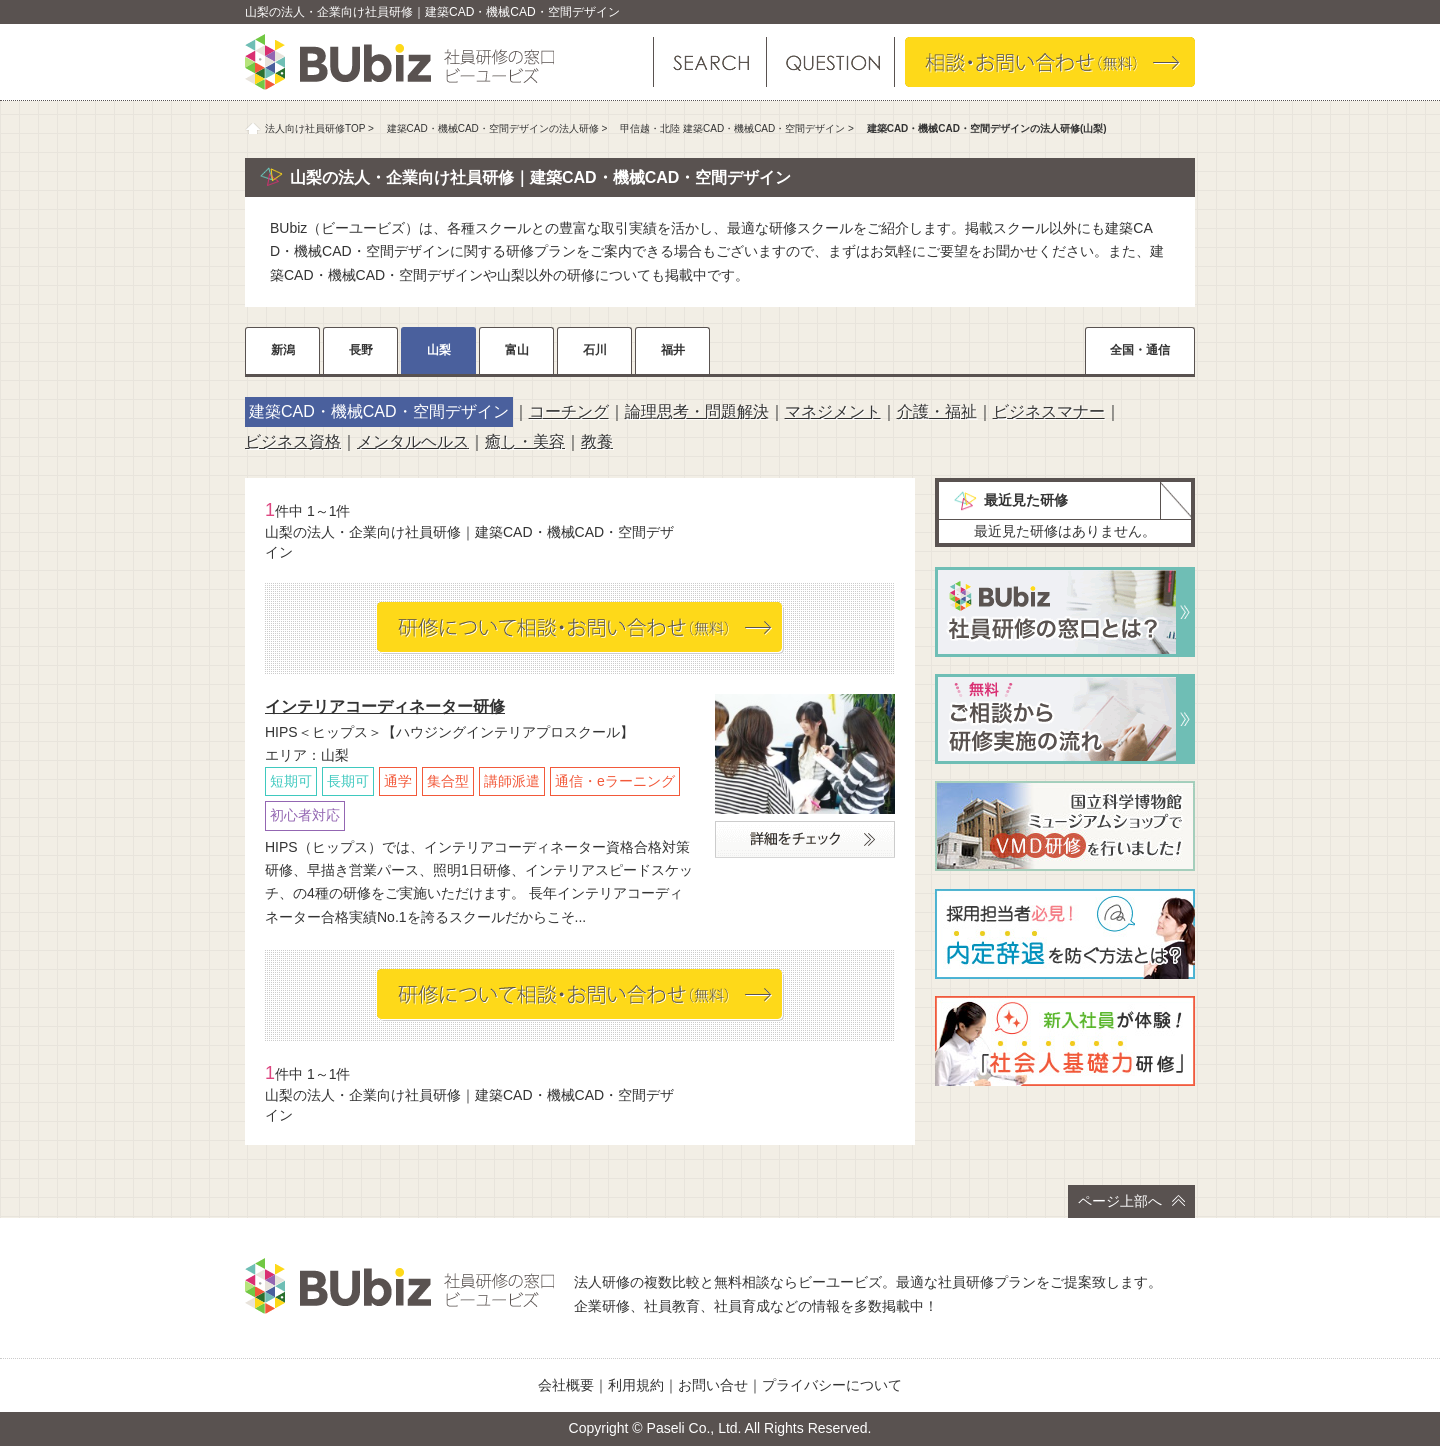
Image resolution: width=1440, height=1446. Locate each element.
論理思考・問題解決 (697, 411)
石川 (595, 350)
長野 (361, 350)
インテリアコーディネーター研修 (385, 706)
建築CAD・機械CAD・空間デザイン (379, 411)
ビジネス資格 (293, 441)
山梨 (439, 350)
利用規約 (636, 1385)
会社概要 (566, 1385)
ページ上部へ (1131, 1201)
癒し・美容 (525, 441)
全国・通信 (1140, 350)
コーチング (569, 411)
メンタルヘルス (413, 441)
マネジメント (833, 411)
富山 (517, 350)
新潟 (283, 350)
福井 (673, 350)
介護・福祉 (937, 411)
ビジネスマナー (1049, 411)
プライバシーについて (832, 1385)
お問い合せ (713, 1385)
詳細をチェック (805, 839)
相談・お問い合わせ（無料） (1050, 62)
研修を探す (710, 62)
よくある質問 (829, 62)
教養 (597, 441)
